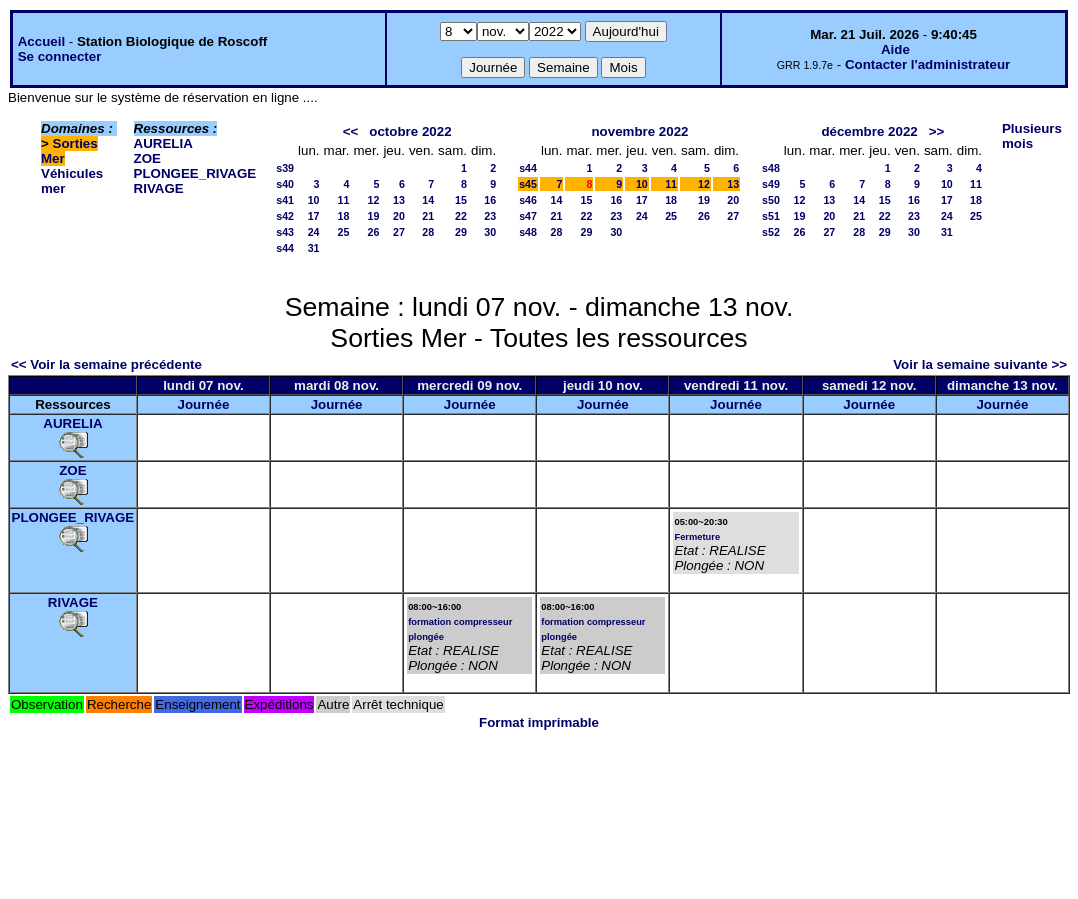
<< (351, 131)
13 (399, 200)
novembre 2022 (639, 131)
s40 (285, 184)
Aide (895, 49)
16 (490, 200)
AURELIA (163, 143)
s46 (528, 200)
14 (428, 200)
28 (428, 232)
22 (461, 216)
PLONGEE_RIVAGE (195, 173)
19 (374, 216)
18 (344, 216)
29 (461, 232)
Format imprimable (539, 722)
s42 (285, 216)
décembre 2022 (869, 131)
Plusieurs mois (1032, 136)
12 (374, 200)
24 (314, 232)
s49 (771, 184)
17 (314, 216)
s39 (285, 168)
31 (314, 248)
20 (399, 216)
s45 (528, 184)
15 (461, 200)
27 (399, 232)
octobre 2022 (410, 131)
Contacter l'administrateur (927, 64)
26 (374, 232)
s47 (528, 216)
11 (344, 200)
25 (344, 232)
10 (314, 200)
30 (490, 232)
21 (428, 216)
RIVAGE (159, 188)
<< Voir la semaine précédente (106, 364)
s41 (285, 200)
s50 (771, 200)
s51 (771, 216)
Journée (203, 404)
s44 (285, 248)
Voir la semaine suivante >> (980, 364)
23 (490, 216)
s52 (771, 232)
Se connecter (60, 56)
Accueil (41, 41)
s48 (528, 232)
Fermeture (697, 537)
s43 (285, 232)
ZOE (147, 158)
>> (937, 131)
